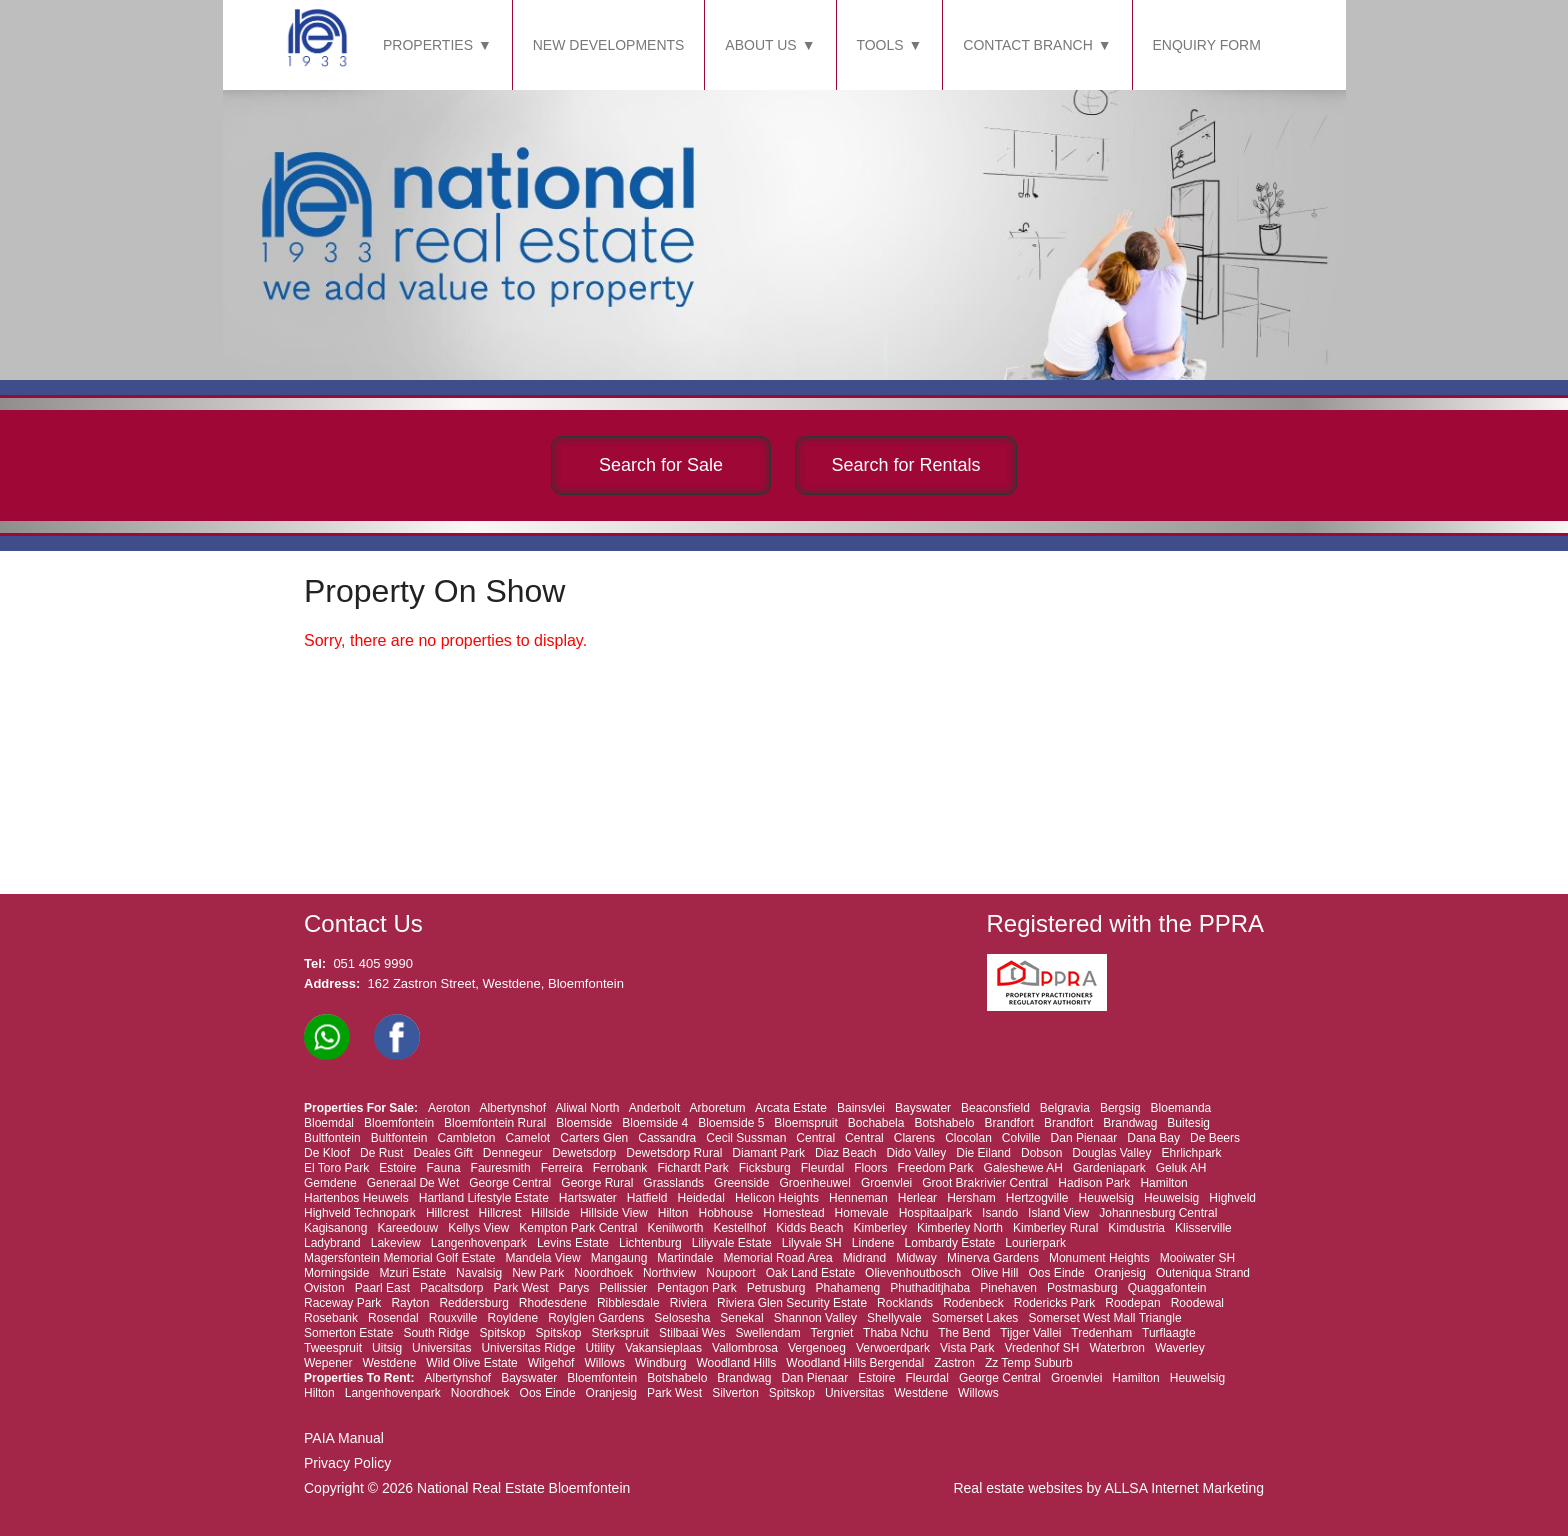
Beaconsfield (995, 1108)
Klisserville (1203, 1228)
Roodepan (1132, 1303)
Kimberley (880, 1228)
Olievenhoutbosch (913, 1273)
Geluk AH (1181, 1168)
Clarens (914, 1138)
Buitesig (1188, 1123)
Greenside (741, 1183)
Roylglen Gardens (596, 1318)
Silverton (735, 1393)
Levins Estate (573, 1243)
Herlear (917, 1198)
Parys (574, 1288)
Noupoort (730, 1273)
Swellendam (767, 1333)
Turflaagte (1169, 1333)
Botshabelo (944, 1123)
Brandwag (1130, 1123)
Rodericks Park (1054, 1303)
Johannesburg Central (1158, 1213)
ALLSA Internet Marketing (1184, 1488)
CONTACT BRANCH (1027, 45)
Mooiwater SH (1197, 1258)
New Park (538, 1273)
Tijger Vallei (1030, 1333)
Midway (916, 1258)
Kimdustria (1136, 1228)
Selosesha (682, 1318)
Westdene (390, 1363)
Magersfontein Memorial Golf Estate (399, 1258)
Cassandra (667, 1138)
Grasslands (673, 1183)
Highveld (1232, 1198)
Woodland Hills (736, 1363)
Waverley (1180, 1348)
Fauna (444, 1168)
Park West (520, 1288)
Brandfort (1009, 1123)
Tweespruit (333, 1348)
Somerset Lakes (975, 1318)
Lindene (873, 1243)
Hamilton (1163, 1183)
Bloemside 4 (655, 1123)
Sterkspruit (620, 1333)
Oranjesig (1120, 1273)
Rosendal (393, 1318)
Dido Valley (916, 1153)
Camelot (528, 1138)
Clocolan (968, 1138)
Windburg (660, 1363)
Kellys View (478, 1228)
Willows (604, 1363)
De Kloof (327, 1153)
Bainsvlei (861, 1108)
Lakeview (396, 1243)
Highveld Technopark (360, 1213)
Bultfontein (332, 1138)
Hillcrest (447, 1213)
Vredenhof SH (1042, 1348)
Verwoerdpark (893, 1348)
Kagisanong (335, 1228)
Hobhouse (725, 1213)
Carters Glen (594, 1138)
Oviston (324, 1288)
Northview (669, 1273)
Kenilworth (675, 1228)
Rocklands (905, 1303)
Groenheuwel (814, 1183)
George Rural (597, 1183)
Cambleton (466, 1138)
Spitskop (502, 1333)
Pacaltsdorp (451, 1288)
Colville (1021, 1138)
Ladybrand (332, 1243)
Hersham (971, 1198)
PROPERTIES (428, 45)
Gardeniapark (1109, 1168)
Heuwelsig (1106, 1198)
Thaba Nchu (895, 1333)
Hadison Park (1094, 1183)
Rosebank (331, 1318)
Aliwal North (587, 1108)
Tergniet (832, 1333)
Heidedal (701, 1198)
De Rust (381, 1153)
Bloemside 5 (731, 1123)
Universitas (441, 1348)
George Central (510, 1183)
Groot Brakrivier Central (985, 1183)
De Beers (1215, 1138)
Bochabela (876, 1123)
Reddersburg (473, 1303)
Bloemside (584, 1123)
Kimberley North (960, 1228)
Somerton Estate (348, 1333)
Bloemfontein (399, 1123)
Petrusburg (776, 1288)
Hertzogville (1037, 1198)
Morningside (336, 1273)
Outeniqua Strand (1203, 1273)
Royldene (512, 1318)
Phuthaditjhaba (930, 1288)
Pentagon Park (696, 1288)
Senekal (741, 1318)
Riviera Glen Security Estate (792, 1303)
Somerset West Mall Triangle (1104, 1318)
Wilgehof (551, 1363)
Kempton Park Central (578, 1228)
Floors (870, 1168)
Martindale (685, 1258)
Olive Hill (994, 1273)
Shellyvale (894, 1318)
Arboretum (718, 1108)
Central (815, 1138)
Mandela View (542, 1258)
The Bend (964, 1333)
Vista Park (967, 1348)
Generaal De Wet (413, 1183)
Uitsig (387, 1348)
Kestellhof (739, 1228)
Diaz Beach (845, 1153)
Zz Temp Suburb (1029, 1363)
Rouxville (453, 1318)
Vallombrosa (745, 1348)
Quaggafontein (1167, 1288)
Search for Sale (661, 465)
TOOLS (879, 45)
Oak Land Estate (810, 1273)
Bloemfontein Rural (495, 1123)
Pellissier (623, 1288)
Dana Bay (1153, 1138)
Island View (1058, 1213)
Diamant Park (768, 1153)
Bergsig (1120, 1108)
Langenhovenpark (479, 1243)
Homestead (793, 1213)
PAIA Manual (344, 1438)
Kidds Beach (809, 1228)
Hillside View (614, 1213)
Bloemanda (1181, 1108)
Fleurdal (822, 1168)
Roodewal (1197, 1303)
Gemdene (330, 1183)
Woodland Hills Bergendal (855, 1363)
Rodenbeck (973, 1303)
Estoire (397, 1168)
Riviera (688, 1303)
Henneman (858, 1198)
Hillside (550, 1213)
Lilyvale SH (812, 1243)
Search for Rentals (905, 465)
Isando (1000, 1213)
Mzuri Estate (412, 1273)
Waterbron (1117, 1348)
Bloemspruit (805, 1123)
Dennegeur (512, 1153)
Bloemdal (329, 1123)
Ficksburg (765, 1168)
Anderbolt (654, 1108)
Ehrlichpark (1192, 1153)
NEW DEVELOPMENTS (609, 45)
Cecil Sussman (746, 1138)
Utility (600, 1348)
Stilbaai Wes (692, 1333)
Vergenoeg (817, 1348)
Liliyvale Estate (732, 1243)
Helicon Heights (777, 1198)
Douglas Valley (1111, 1153)
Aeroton (449, 1108)
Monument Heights (1099, 1258)
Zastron (954, 1363)
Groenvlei (886, 1183)
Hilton (673, 1213)
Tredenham (1101, 1333)
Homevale (862, 1213)
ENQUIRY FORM (1207, 45)
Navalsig (479, 1273)
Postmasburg (1082, 1288)
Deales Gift (442, 1153)
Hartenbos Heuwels (356, 1198)
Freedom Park (936, 1168)
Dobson (1041, 1153)
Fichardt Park (692, 1168)
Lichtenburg (650, 1243)
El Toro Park (336, 1168)
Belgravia (1065, 1108)
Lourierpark (1035, 1243)
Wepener (328, 1363)
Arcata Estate (791, 1108)
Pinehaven (1008, 1288)
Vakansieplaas (663, 1348)
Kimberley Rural (1055, 1228)
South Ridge (436, 1333)
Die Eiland (983, 1153)
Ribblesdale (628, 1303)
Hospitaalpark (935, 1213)
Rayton (410, 1303)
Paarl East (382, 1288)
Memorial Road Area (777, 1258)
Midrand (864, 1258)
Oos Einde (1057, 1273)
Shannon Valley (815, 1318)
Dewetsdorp (584, 1153)
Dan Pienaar (1084, 1138)
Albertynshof (512, 1108)
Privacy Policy (347, 1463)
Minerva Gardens (993, 1258)
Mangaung (619, 1258)
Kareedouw (407, 1228)
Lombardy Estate (950, 1243)
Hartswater (588, 1198)
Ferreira (562, 1168)
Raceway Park (342, 1303)
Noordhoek (603, 1273)
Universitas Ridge (528, 1348)
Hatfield (647, 1198)
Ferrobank (620, 1168)
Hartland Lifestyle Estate (484, 1198)
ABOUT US (760, 45)
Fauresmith (501, 1168)
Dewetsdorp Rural (674, 1153)
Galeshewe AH (1023, 1168)
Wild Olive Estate (471, 1363)
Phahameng (847, 1288)
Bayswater (923, 1108)
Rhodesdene (553, 1303)
